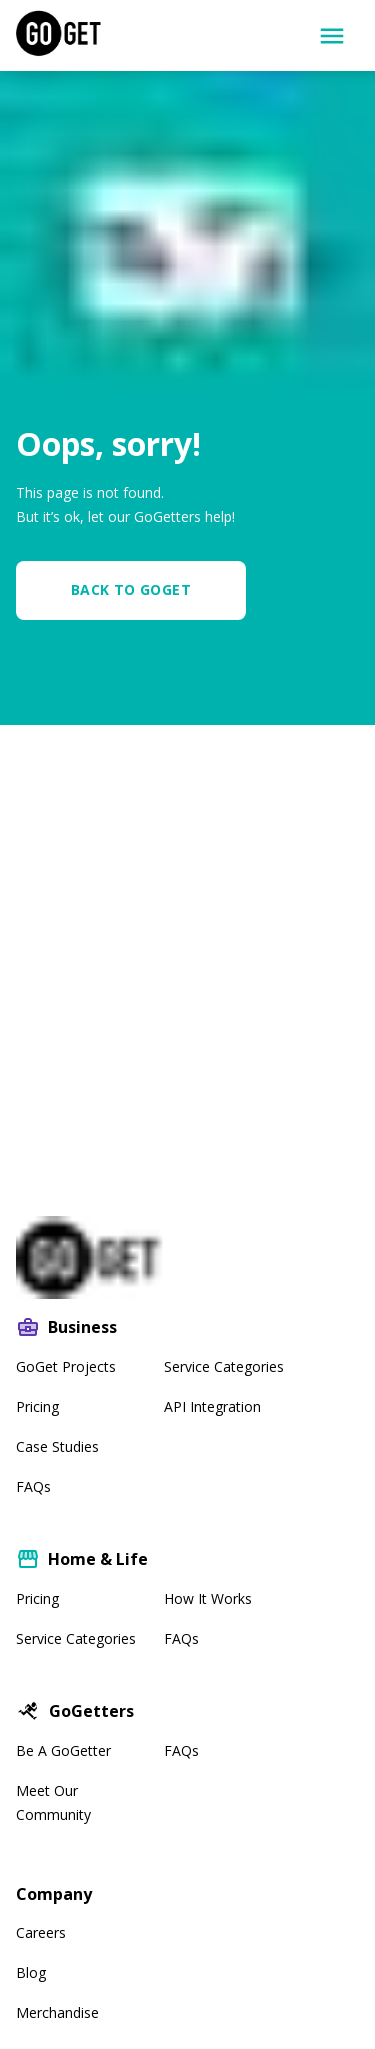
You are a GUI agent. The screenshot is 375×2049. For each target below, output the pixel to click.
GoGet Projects (66, 1366)
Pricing (37, 1406)
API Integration (212, 1406)
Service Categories (224, 1366)
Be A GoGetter (63, 1750)
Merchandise (57, 2012)
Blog (31, 1972)
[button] (139, 590)
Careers (41, 1932)
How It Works (208, 1598)
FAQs (33, 1486)
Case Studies (57, 1446)
